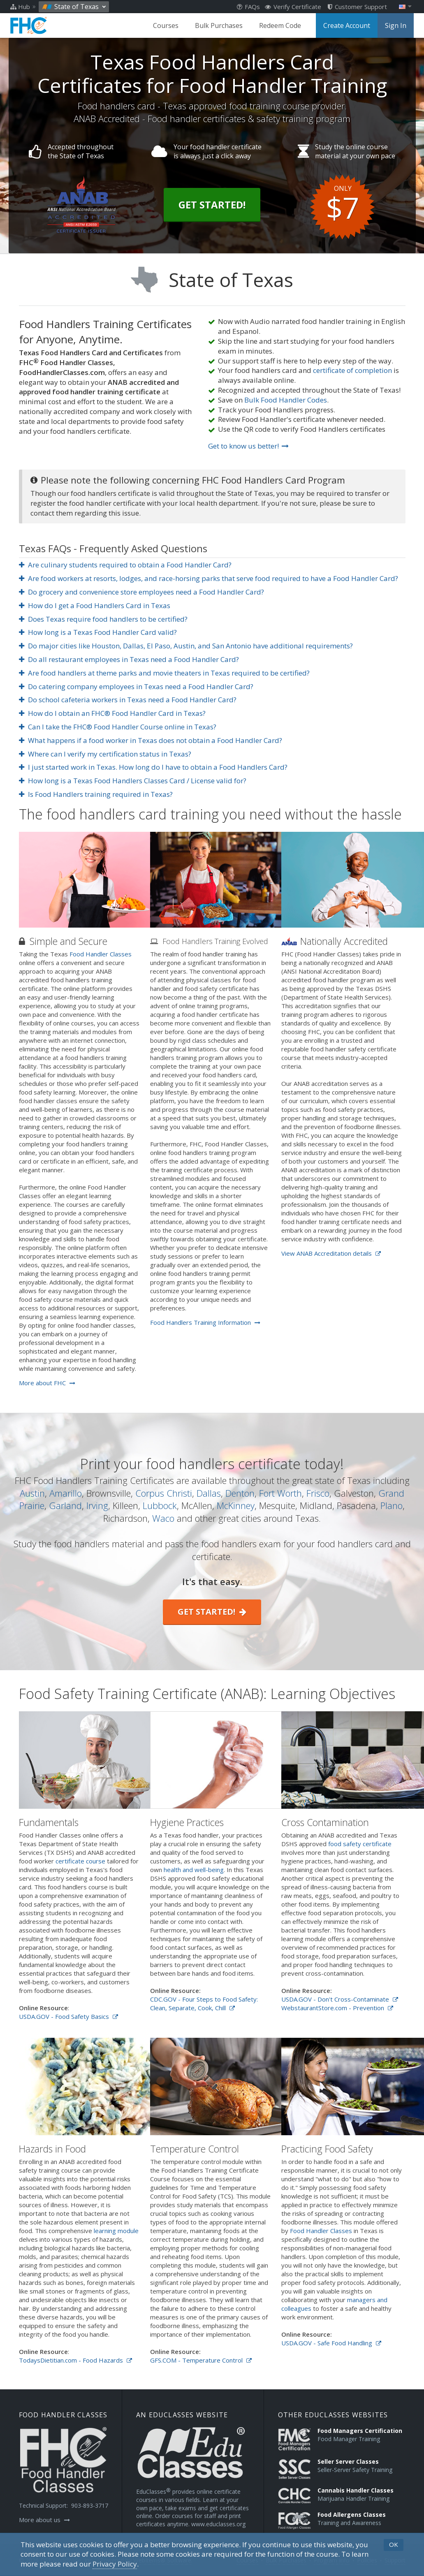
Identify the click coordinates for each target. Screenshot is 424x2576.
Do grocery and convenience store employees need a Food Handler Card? (141, 592)
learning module (116, 2231)
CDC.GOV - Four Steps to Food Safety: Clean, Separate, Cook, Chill (204, 2003)
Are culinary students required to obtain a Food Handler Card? (125, 564)
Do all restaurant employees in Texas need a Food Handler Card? (129, 659)
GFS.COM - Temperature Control (201, 2360)
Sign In (395, 25)
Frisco (317, 1493)
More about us (44, 2520)
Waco (163, 1518)
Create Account (346, 25)
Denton (240, 1493)
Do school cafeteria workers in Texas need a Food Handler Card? (128, 699)
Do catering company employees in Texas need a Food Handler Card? (136, 686)
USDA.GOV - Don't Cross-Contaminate (339, 1999)
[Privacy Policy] (115, 2564)
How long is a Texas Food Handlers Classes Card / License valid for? (133, 780)
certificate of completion (352, 370)
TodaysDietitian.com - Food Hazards (75, 2360)
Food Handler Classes (101, 954)
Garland (65, 1505)
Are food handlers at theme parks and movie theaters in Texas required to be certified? (164, 673)
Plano (391, 1505)
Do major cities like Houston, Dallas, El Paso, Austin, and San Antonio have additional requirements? (186, 645)
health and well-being (194, 1869)
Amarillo (65, 1493)
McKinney (236, 1505)
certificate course (80, 1861)
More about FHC (47, 1383)
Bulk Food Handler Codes (285, 400)
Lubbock (160, 1505)
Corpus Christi (163, 1493)
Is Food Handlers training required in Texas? (96, 794)
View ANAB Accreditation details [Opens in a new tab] (331, 1253)
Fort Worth (280, 1493)
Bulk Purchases (219, 25)
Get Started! (212, 204)
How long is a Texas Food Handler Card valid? (98, 632)
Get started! (212, 1611)
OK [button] (393, 2544)
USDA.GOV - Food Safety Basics (68, 2016)
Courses (165, 25)
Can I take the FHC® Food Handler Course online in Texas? (118, 726)
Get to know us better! (248, 446)
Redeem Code (280, 25)
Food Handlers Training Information (205, 1322)
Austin (32, 1493)
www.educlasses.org (218, 2524)
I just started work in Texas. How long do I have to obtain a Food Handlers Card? (153, 767)
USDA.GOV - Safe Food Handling (331, 2343)
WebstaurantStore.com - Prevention (337, 2008)
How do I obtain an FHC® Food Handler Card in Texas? (112, 713)
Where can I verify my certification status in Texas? (105, 754)
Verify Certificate (293, 6)
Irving (97, 1505)
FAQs (248, 6)
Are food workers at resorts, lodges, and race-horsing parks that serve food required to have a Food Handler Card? (209, 578)
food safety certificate (360, 1844)
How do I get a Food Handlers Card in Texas (95, 605)
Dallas (209, 1493)
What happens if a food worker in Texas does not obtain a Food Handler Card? (151, 740)
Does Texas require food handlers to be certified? (103, 619)
